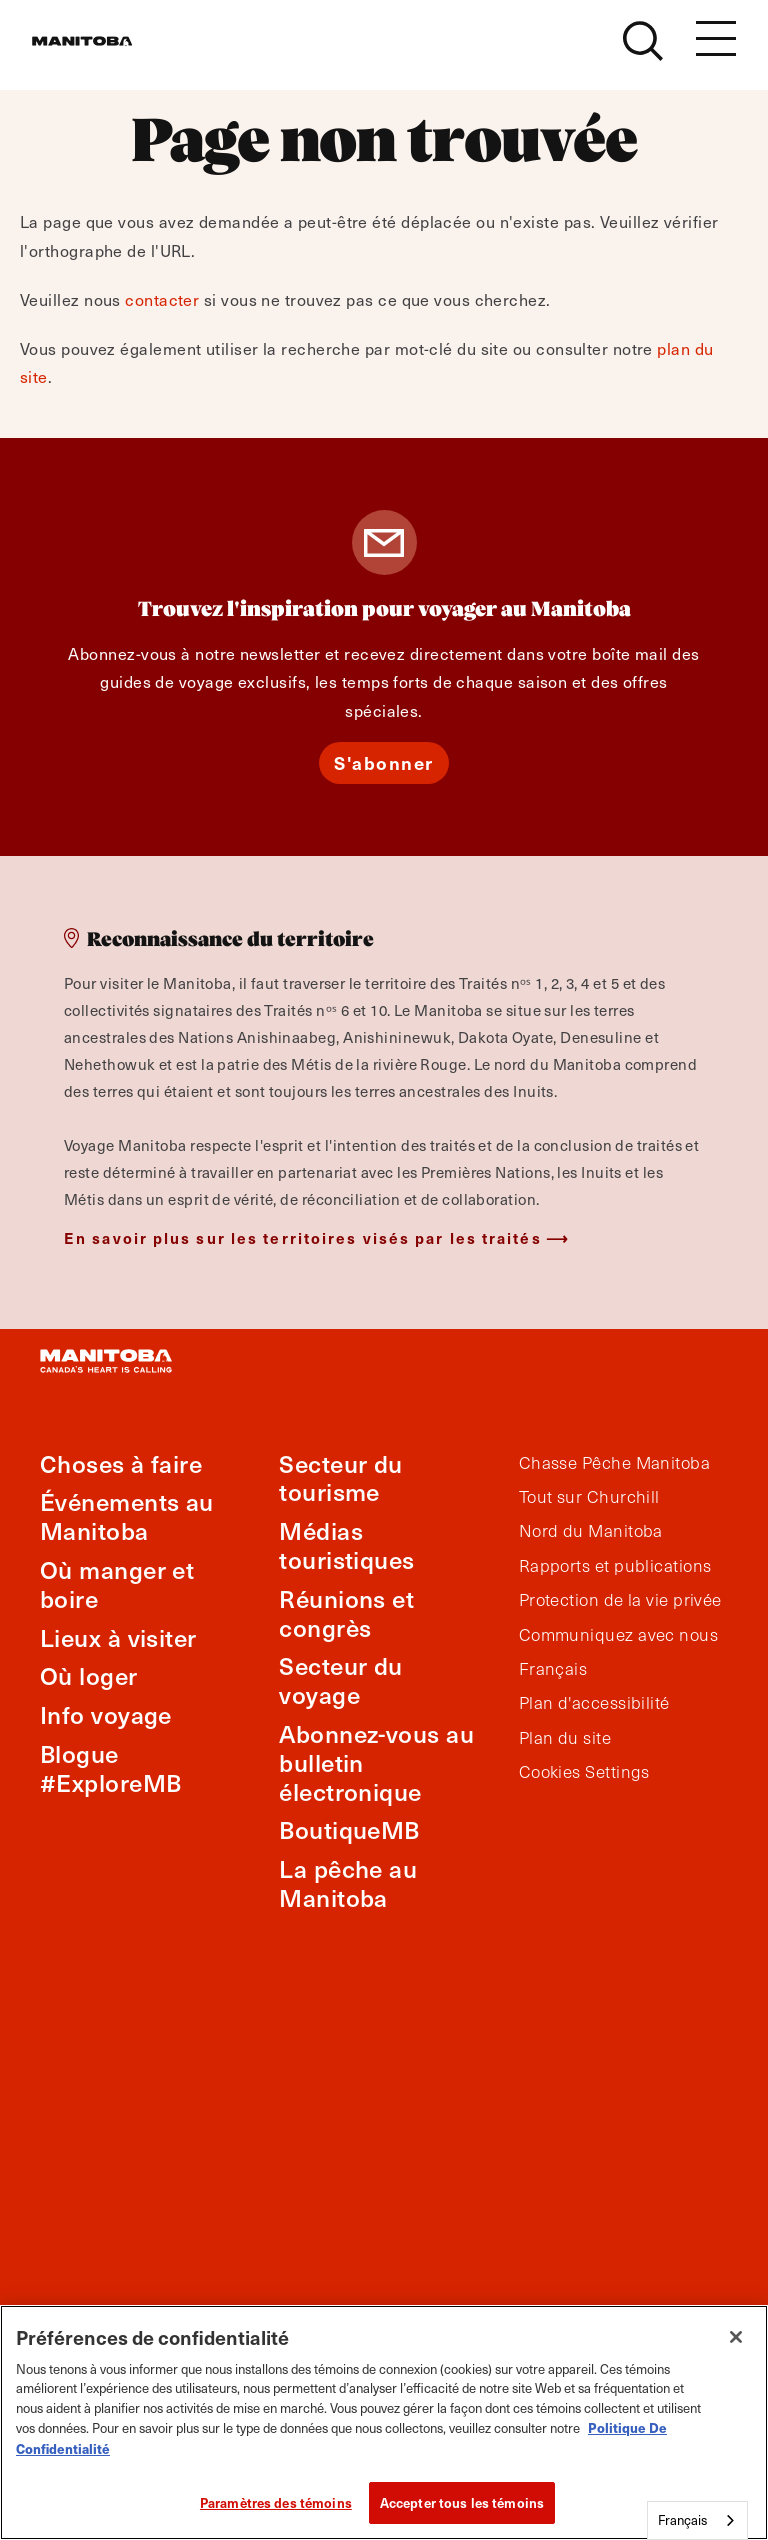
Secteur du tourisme (341, 1478)
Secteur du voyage (341, 1680)
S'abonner (384, 762)
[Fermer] (736, 2337)
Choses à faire (121, 1463)
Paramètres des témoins (276, 2502)
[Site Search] (643, 52)
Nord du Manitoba (591, 1531)
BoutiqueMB (349, 1829)
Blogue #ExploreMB (111, 1768)
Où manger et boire (117, 1584)
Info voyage (106, 1714)
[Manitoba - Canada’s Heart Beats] (107, 52)
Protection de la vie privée (620, 1600)
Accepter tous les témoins (462, 2502)
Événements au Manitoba (127, 1516)
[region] (384, 2422)
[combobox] (697, 2520)
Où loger (89, 1675)
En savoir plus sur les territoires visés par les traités (303, 1237)
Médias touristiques (346, 1545)
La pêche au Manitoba (348, 1883)
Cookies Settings (584, 1772)
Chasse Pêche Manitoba (614, 1463)
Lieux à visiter (118, 1637)
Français (553, 1669)
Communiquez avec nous (618, 1635)
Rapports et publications (615, 1566)
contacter (162, 299)
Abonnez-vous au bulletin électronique (376, 1762)
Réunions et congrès (346, 1613)
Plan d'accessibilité (594, 1703)
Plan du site (565, 1738)
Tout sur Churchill (589, 1497)
